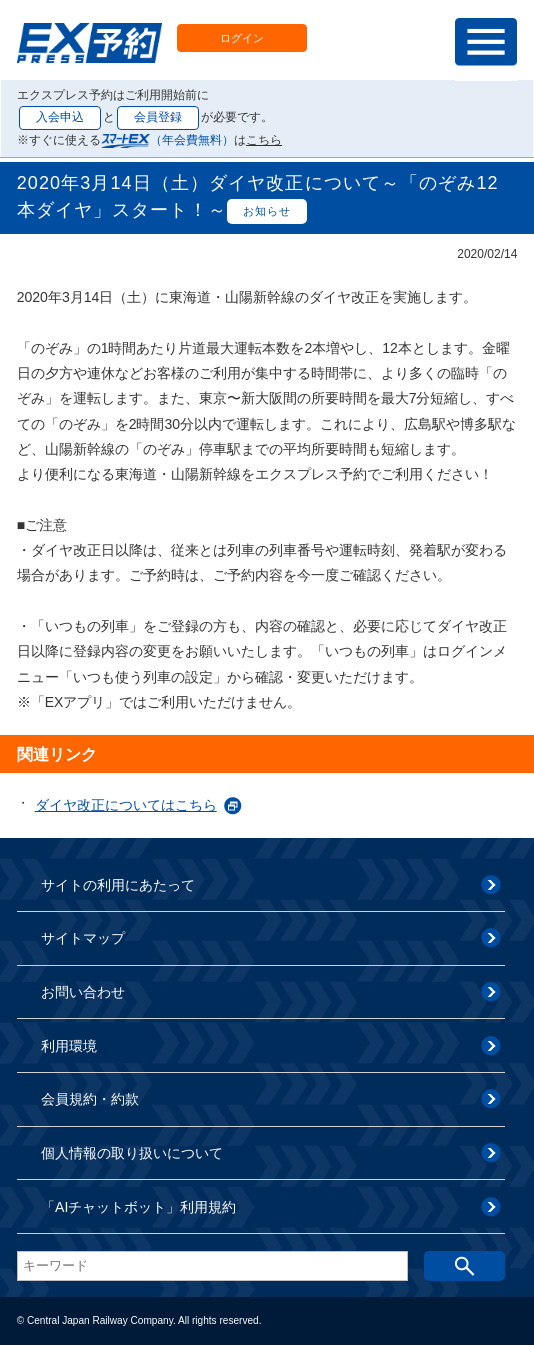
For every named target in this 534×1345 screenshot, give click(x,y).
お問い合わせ (83, 992)
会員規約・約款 (90, 1099)
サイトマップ (83, 938)
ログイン (242, 38)
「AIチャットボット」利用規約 (138, 1207)
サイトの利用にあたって (118, 885)
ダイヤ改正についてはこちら (126, 805)
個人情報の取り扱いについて (132, 1153)
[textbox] (212, 1266)
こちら (264, 140)
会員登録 (158, 117)
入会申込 (60, 117)
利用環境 (69, 1046)
